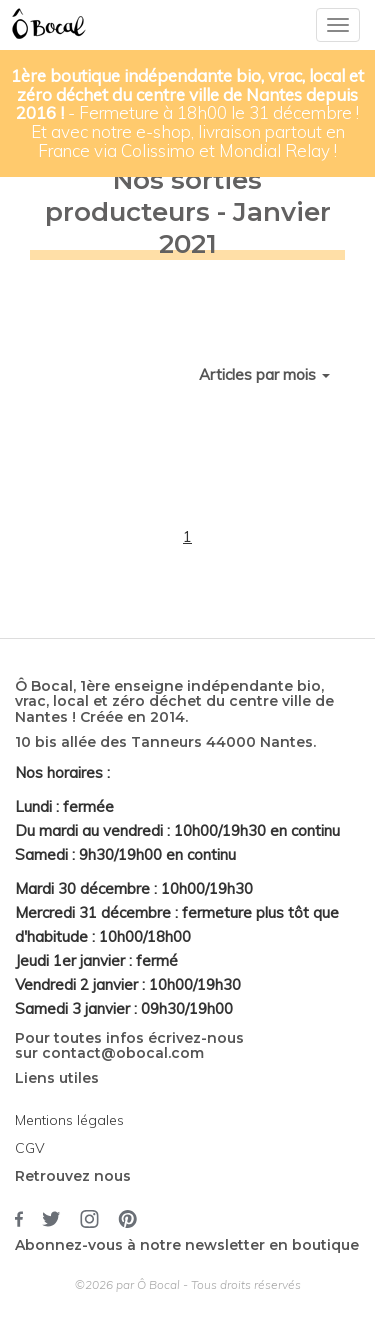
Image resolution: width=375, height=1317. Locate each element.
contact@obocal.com (123, 1053)
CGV (30, 1148)
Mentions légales (69, 1120)
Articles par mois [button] (264, 374)
